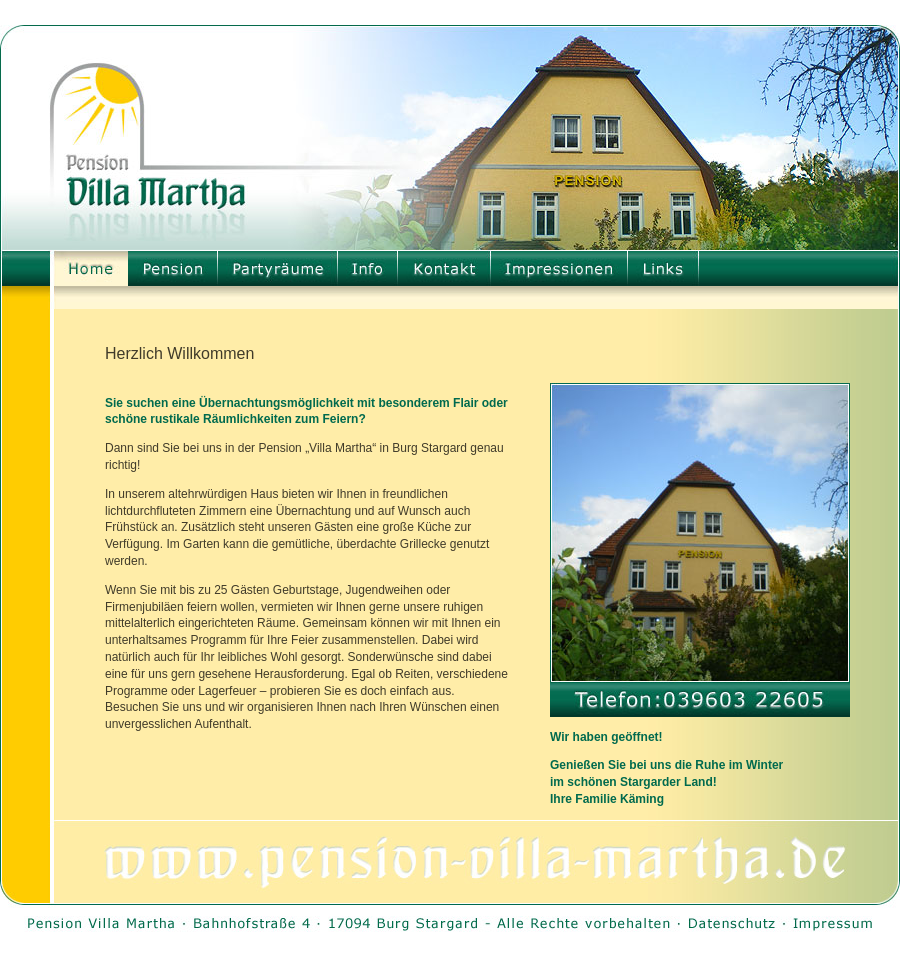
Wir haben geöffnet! (606, 737)
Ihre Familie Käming (607, 799)
